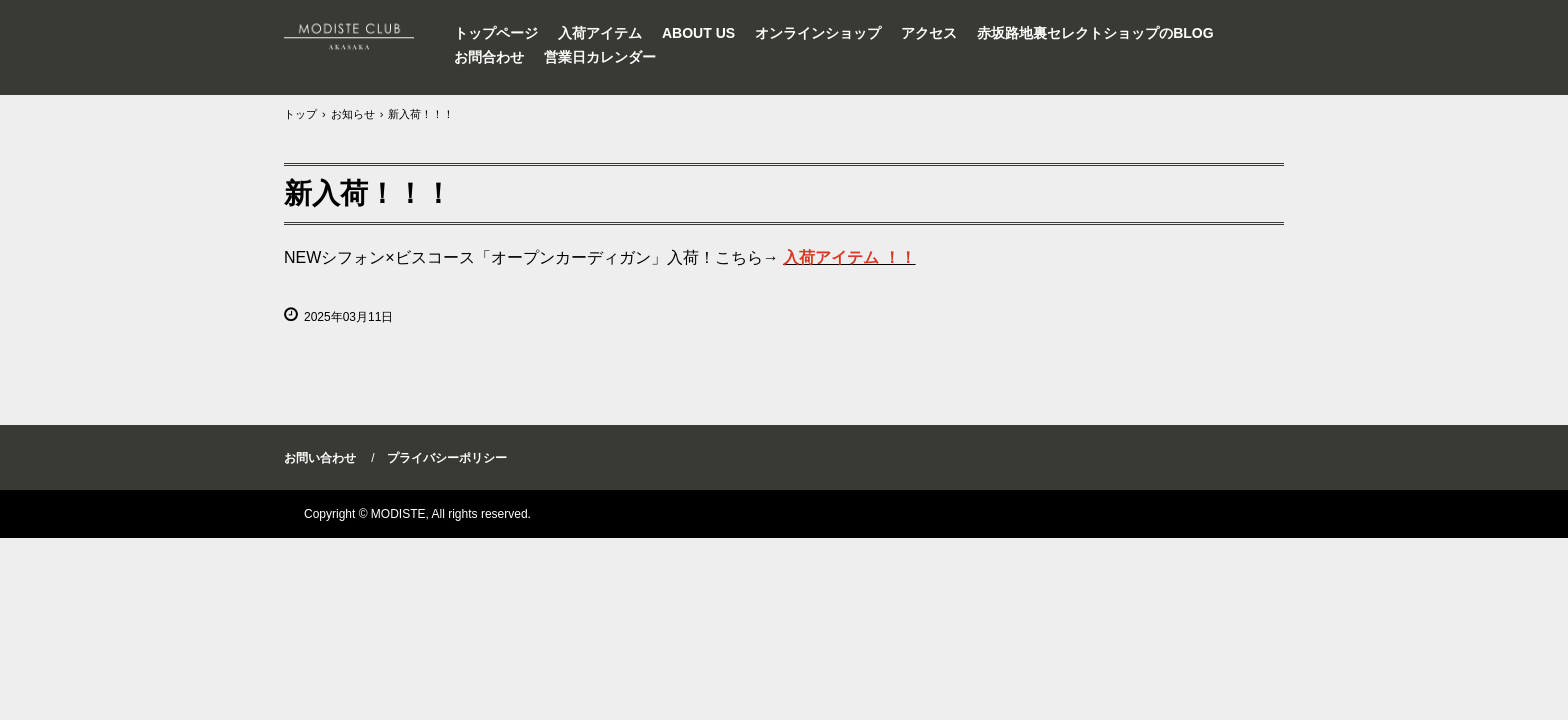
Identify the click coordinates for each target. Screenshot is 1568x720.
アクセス (929, 33)
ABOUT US (698, 33)
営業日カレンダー (600, 57)
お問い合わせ (320, 458)
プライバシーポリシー (447, 458)
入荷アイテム (600, 33)
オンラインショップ (818, 33)
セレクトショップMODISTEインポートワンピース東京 (360, 35)
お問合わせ (489, 57)
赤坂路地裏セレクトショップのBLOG (1095, 33)
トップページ (496, 33)
